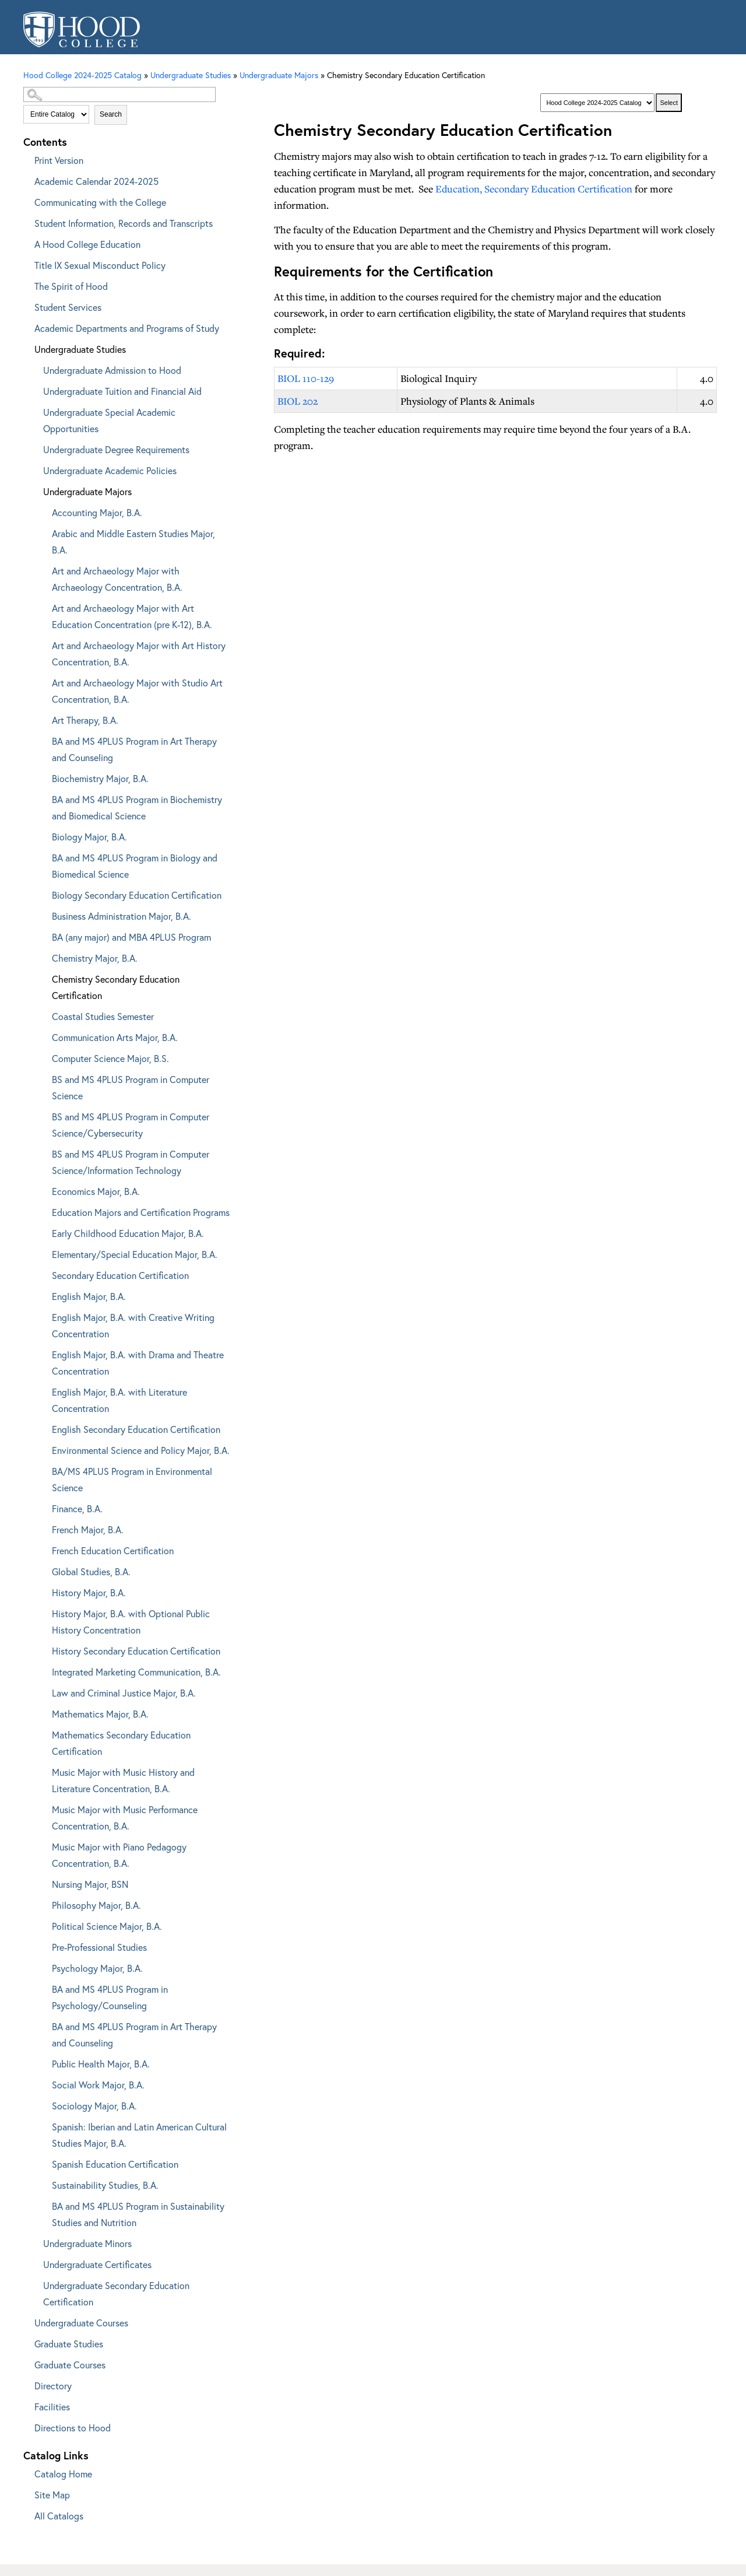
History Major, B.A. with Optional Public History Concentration (131, 1621)
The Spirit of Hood (71, 286)
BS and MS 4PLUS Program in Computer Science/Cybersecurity (130, 1124)
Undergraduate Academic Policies (110, 470)
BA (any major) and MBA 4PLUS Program (131, 937)
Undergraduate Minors (87, 2243)
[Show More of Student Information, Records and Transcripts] (26, 221)
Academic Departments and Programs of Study (126, 328)
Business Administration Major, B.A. (121, 916)
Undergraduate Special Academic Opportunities (109, 420)
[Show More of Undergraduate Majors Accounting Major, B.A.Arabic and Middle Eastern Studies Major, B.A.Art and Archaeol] (35, 489)
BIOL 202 (297, 401)
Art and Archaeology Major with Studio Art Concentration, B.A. (137, 691)
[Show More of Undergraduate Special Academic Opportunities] (35, 410)
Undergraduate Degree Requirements (116, 449)
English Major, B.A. (89, 1296)
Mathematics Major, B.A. (100, 1714)
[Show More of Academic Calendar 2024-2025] (26, 179)
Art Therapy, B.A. (85, 720)
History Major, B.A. (89, 1592)
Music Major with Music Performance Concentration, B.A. (125, 1817)
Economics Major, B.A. (96, 1191)
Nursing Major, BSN (90, 1884)
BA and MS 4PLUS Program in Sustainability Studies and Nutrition (138, 2214)
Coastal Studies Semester (103, 1016)
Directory (53, 2385)
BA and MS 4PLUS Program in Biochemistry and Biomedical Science (137, 807)
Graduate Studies (68, 2343)
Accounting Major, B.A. (97, 512)
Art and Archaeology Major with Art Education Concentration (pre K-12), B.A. (132, 616)
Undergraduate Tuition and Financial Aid (122, 391)
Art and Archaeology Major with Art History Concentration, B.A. (139, 653)
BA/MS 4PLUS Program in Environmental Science (132, 1479)
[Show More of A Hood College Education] (26, 242)
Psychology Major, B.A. (97, 1968)
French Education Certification (113, 1550)
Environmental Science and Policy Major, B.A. (141, 1450)
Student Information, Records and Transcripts (123, 223)
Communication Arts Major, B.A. (115, 1037)
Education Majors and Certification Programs (141, 1212)
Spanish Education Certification (115, 2164)
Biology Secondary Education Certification (136, 895)
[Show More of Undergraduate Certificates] (35, 2262)
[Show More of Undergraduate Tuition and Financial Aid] (35, 389)
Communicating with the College (100, 202)
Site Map (52, 2495)
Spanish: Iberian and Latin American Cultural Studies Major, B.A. (139, 2135)
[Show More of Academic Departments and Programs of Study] (26, 326)
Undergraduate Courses (81, 2322)
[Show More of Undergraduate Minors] (35, 2241)
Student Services (67, 307)
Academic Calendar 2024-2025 (96, 181)
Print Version (58, 160)
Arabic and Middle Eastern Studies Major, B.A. (133, 541)
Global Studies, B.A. (91, 1571)
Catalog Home (63, 2474)
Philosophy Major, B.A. (96, 1905)
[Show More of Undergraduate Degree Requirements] (35, 447)
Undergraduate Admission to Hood (112, 370)
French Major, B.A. (88, 1529)
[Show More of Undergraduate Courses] (26, 2320)
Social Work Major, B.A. (98, 2085)
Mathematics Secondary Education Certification (121, 1743)
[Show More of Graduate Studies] (26, 2341)
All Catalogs (58, 2516)
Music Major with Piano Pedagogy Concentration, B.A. (119, 1855)
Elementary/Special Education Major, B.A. (134, 1254)
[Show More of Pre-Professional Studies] (44, 1945)
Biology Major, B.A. (89, 836)
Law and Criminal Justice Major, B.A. (124, 1693)
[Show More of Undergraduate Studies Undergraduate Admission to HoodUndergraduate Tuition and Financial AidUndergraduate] (26, 347)
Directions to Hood (72, 2427)
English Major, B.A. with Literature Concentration (119, 1400)
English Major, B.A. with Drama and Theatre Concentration (138, 1362)
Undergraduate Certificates (97, 2264)
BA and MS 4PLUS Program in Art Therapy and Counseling (134, 749)
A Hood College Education (87, 244)
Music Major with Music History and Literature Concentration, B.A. (123, 1780)
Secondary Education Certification (120, 1275)
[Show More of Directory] (26, 2383)
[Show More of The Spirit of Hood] (26, 284)
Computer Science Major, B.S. (110, 1058)
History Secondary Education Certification (136, 1651)
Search (111, 114)
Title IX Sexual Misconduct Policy (100, 265)
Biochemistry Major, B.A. (100, 778)
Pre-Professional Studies (99, 1947)
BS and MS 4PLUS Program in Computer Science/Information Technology (130, 1162)
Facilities (52, 2406)
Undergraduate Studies (80, 349)
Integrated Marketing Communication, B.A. (136, 1672)
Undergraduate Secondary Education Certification (116, 2293)
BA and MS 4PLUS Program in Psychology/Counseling (110, 1997)
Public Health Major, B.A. (101, 2064)
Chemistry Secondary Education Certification (116, 987)
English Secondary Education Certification (136, 1429)
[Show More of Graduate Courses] (26, 2362)
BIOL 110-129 (305, 378)
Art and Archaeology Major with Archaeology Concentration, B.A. (117, 579)
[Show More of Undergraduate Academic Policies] (35, 468)
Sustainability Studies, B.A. (105, 2185)
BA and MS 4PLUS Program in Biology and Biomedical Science (134, 865)
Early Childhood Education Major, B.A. (128, 1233)
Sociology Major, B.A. (94, 2106)
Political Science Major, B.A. (107, 1926)
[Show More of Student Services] (26, 305)
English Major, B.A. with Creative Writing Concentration (133, 1325)
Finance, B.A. (77, 1508)
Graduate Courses (69, 2364)
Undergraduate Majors (279, 74)
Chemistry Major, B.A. (95, 958)
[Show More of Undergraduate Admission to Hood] (35, 368)
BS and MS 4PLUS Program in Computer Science (130, 1087)
